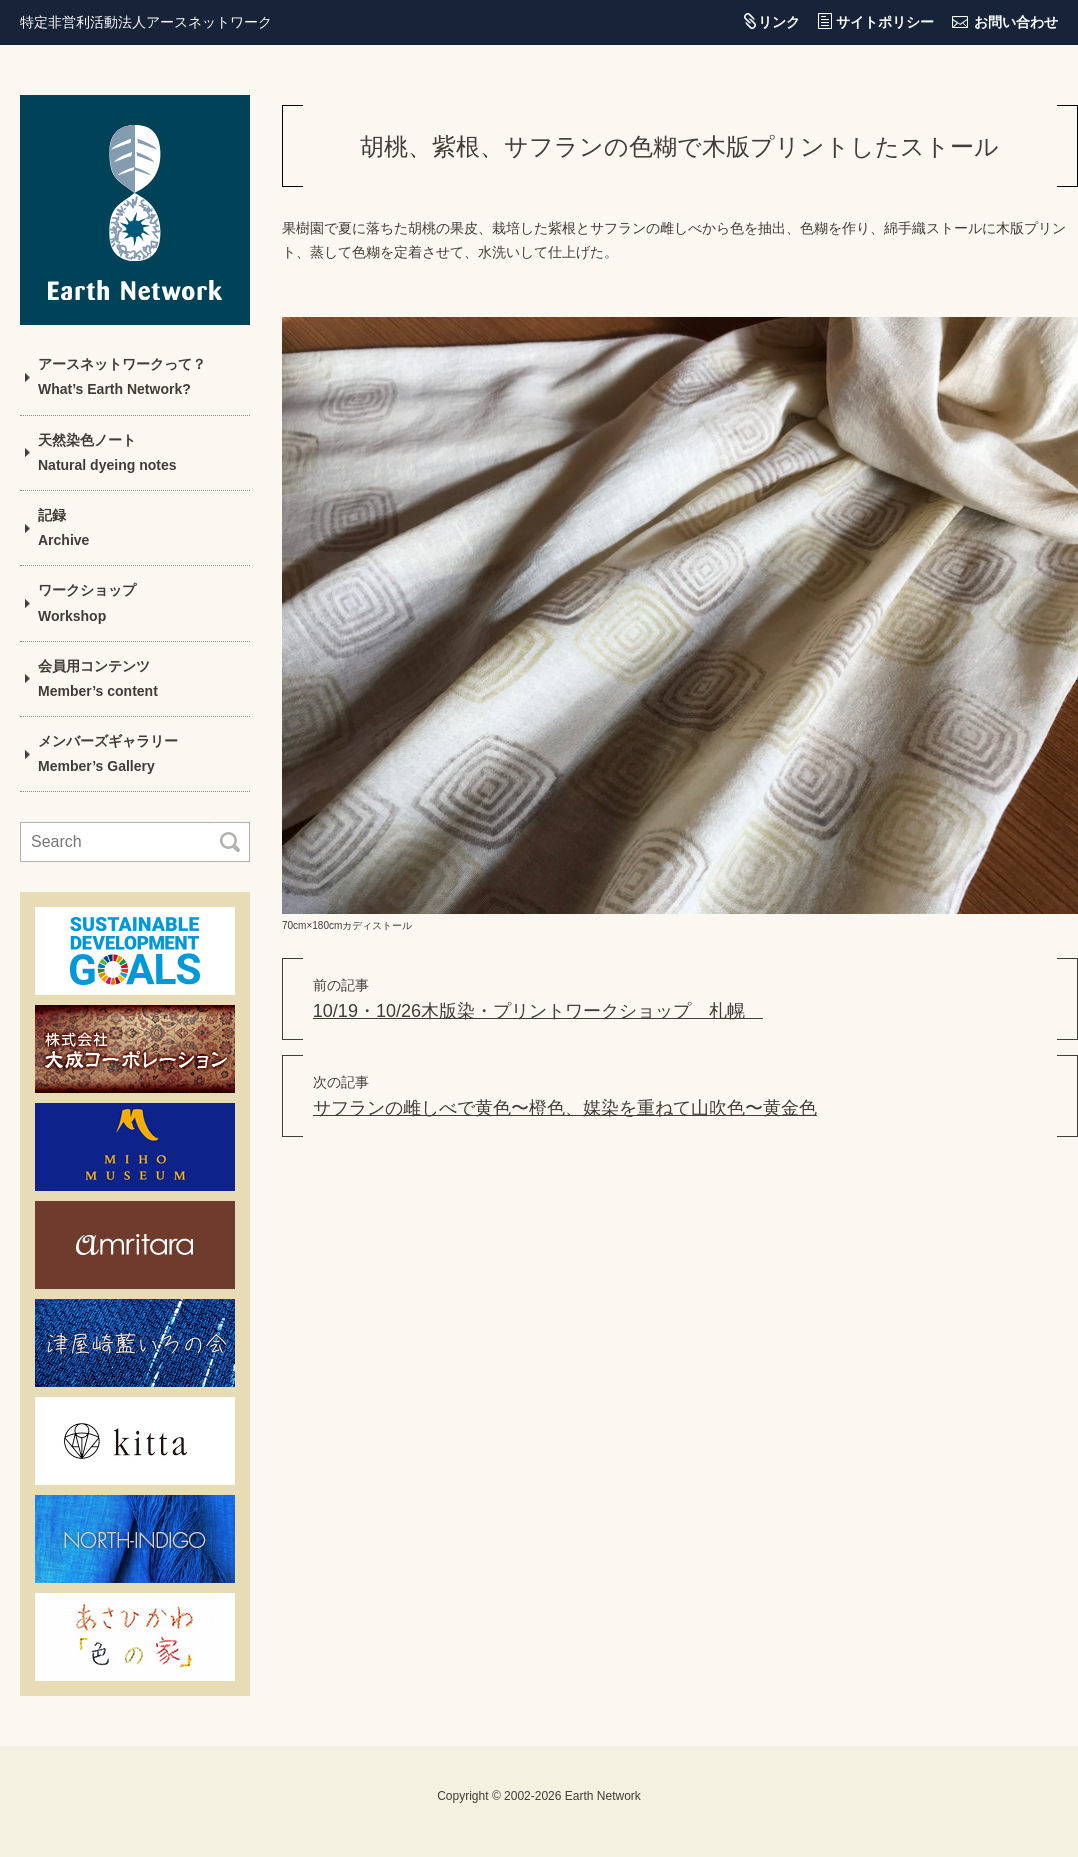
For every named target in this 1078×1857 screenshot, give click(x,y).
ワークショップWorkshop (87, 602)
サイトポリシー (885, 22)
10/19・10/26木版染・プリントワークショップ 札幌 (538, 1011)
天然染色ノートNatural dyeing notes (107, 452)
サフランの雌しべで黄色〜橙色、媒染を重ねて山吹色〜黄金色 (565, 1108)
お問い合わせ (1016, 22)
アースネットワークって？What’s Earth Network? (122, 376)
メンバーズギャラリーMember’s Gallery (108, 753)
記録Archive (63, 527)
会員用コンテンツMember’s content (98, 678)
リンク (779, 22)
